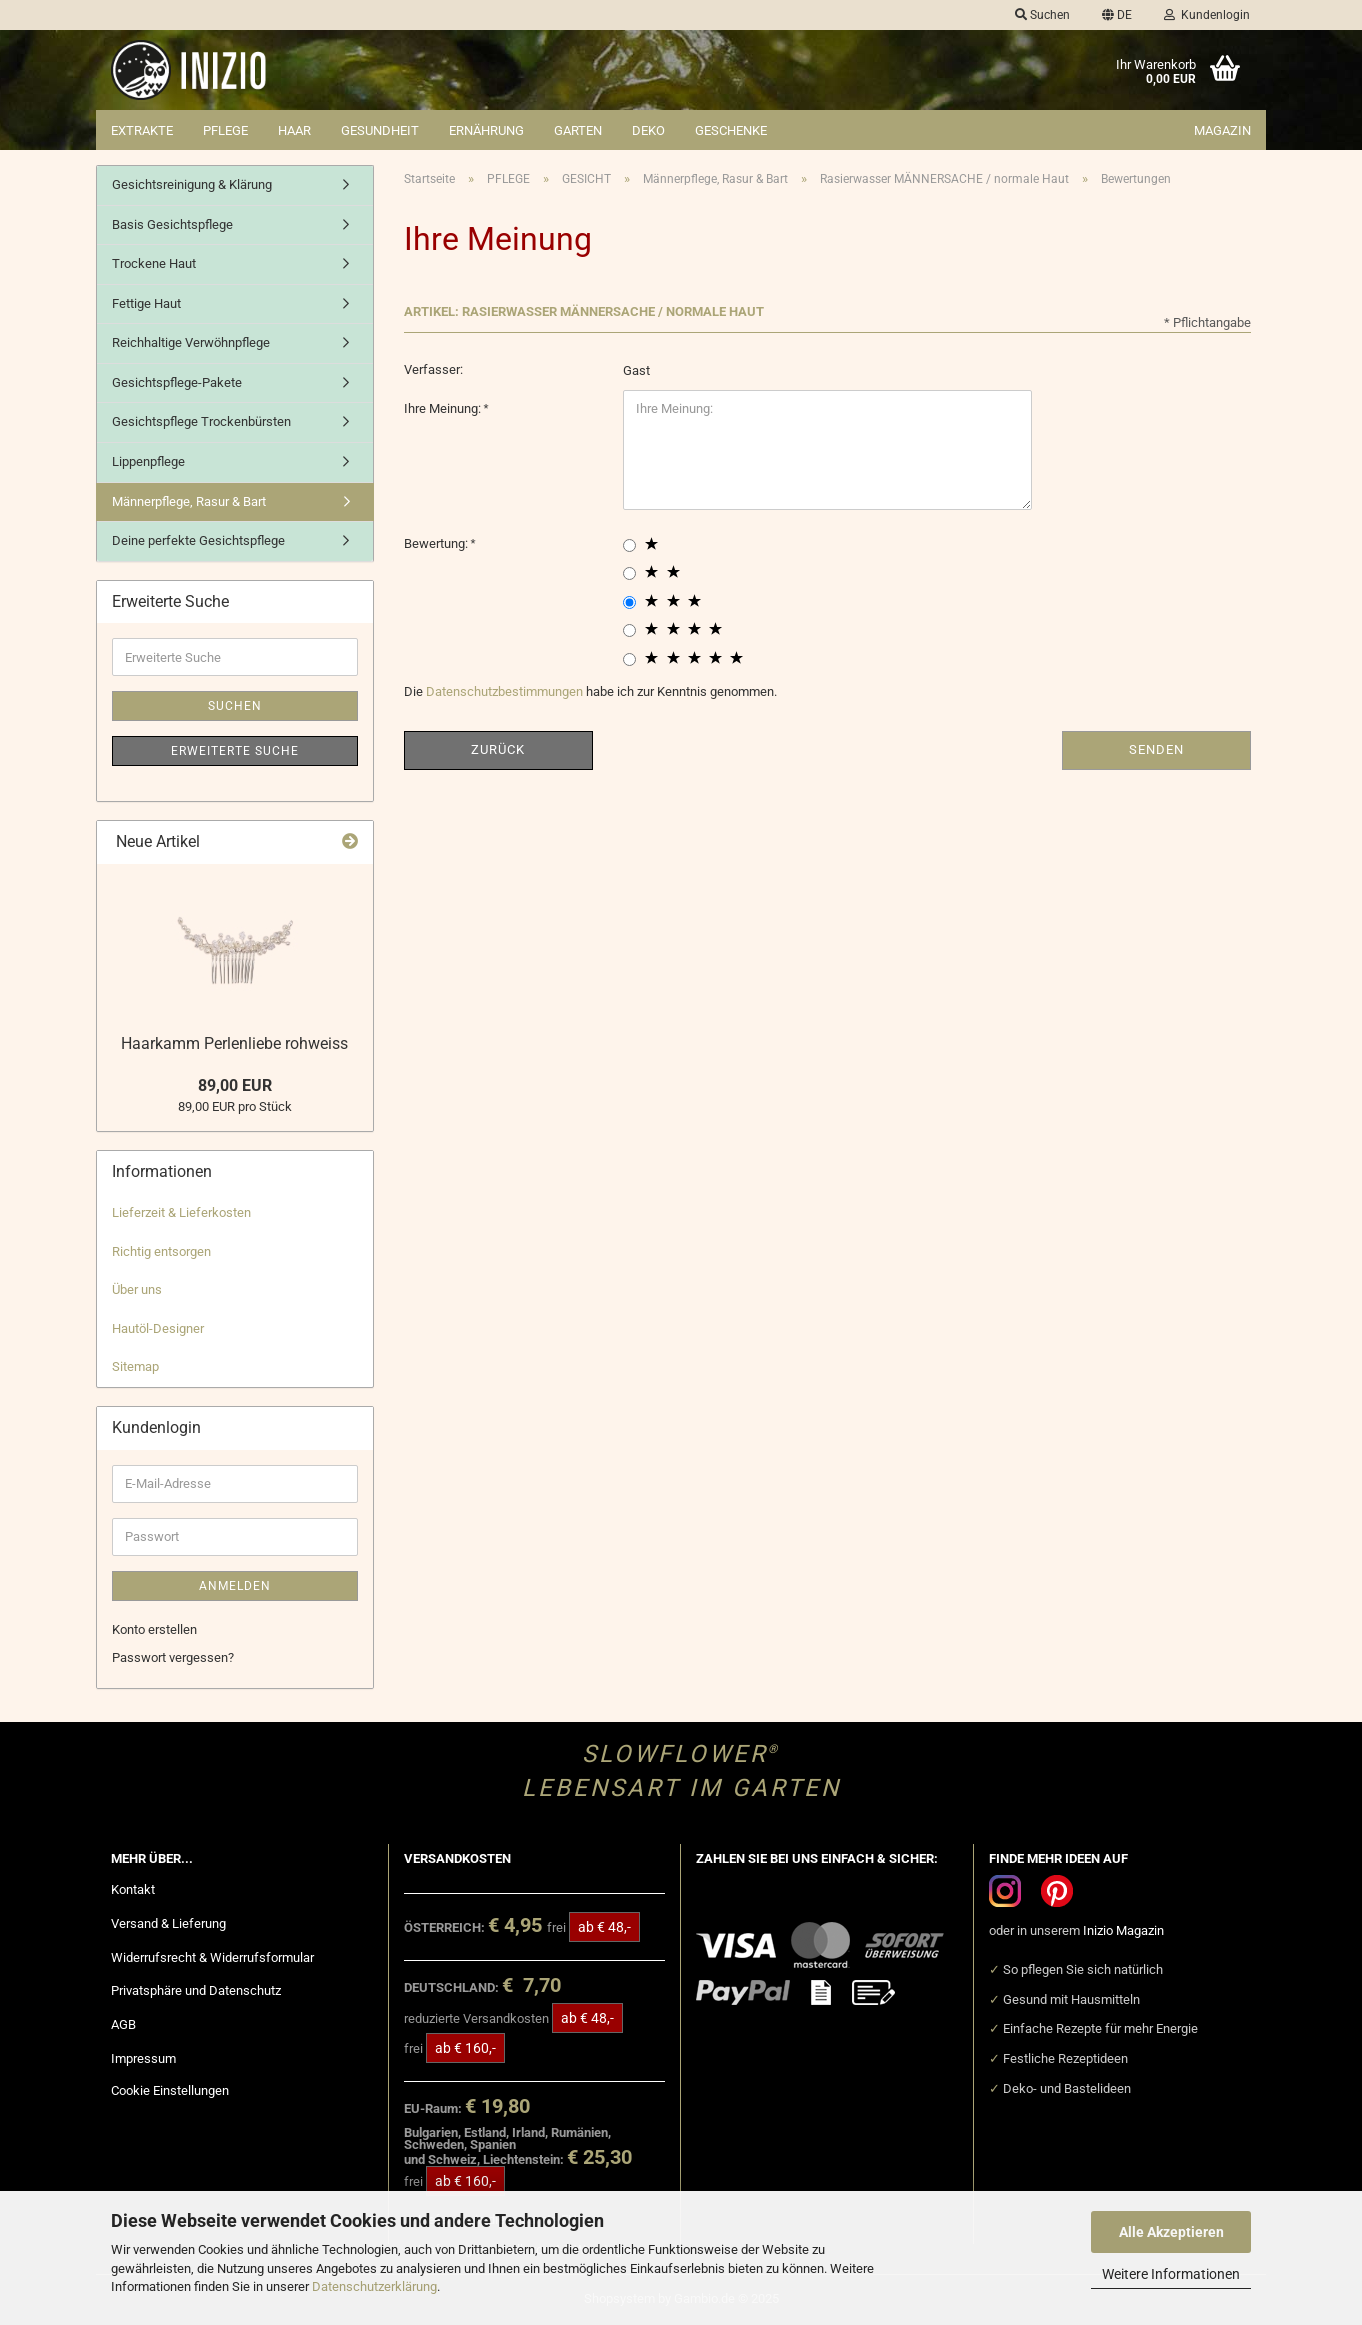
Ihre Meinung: (444, 408)
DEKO (648, 130)
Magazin (1222, 130)
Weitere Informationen (1171, 2274)
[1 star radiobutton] (629, 545)
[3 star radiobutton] (629, 602)
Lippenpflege (148, 461)
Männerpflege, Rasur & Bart (189, 501)
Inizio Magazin (1123, 1930)
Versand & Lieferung (168, 1923)
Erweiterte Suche (235, 751)
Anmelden (235, 1586)
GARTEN (578, 130)
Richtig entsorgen (161, 1251)
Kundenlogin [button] (1207, 15)
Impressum (143, 2058)
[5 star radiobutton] (629, 659)
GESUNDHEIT (380, 130)
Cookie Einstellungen (170, 2090)
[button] (1117, 15)
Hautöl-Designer (158, 1328)
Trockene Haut (154, 263)
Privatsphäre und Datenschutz (196, 1990)
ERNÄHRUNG (486, 130)
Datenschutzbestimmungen (504, 691)
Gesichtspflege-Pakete (177, 382)
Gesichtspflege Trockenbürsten (201, 421)
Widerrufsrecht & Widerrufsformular (212, 1957)
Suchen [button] (1042, 15)
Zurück (498, 749)
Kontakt (133, 1889)
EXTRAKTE (142, 130)
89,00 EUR (235, 1085)
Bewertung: (437, 543)
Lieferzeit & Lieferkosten (181, 1212)
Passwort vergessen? (173, 1657)
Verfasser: (433, 369)
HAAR (294, 130)
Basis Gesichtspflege (172, 224)
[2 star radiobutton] (629, 573)
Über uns (137, 1289)
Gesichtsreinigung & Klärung (192, 184)
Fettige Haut (146, 303)
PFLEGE (225, 130)
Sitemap (135, 1366)
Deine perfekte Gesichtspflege (198, 540)
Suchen (235, 706)
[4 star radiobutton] (629, 630)
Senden (1156, 749)
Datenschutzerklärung (374, 2286)
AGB (123, 2024)
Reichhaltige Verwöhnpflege (191, 342)
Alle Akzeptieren (1171, 2232)
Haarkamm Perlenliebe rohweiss (234, 1043)
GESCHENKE (731, 130)
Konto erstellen (154, 1629)
